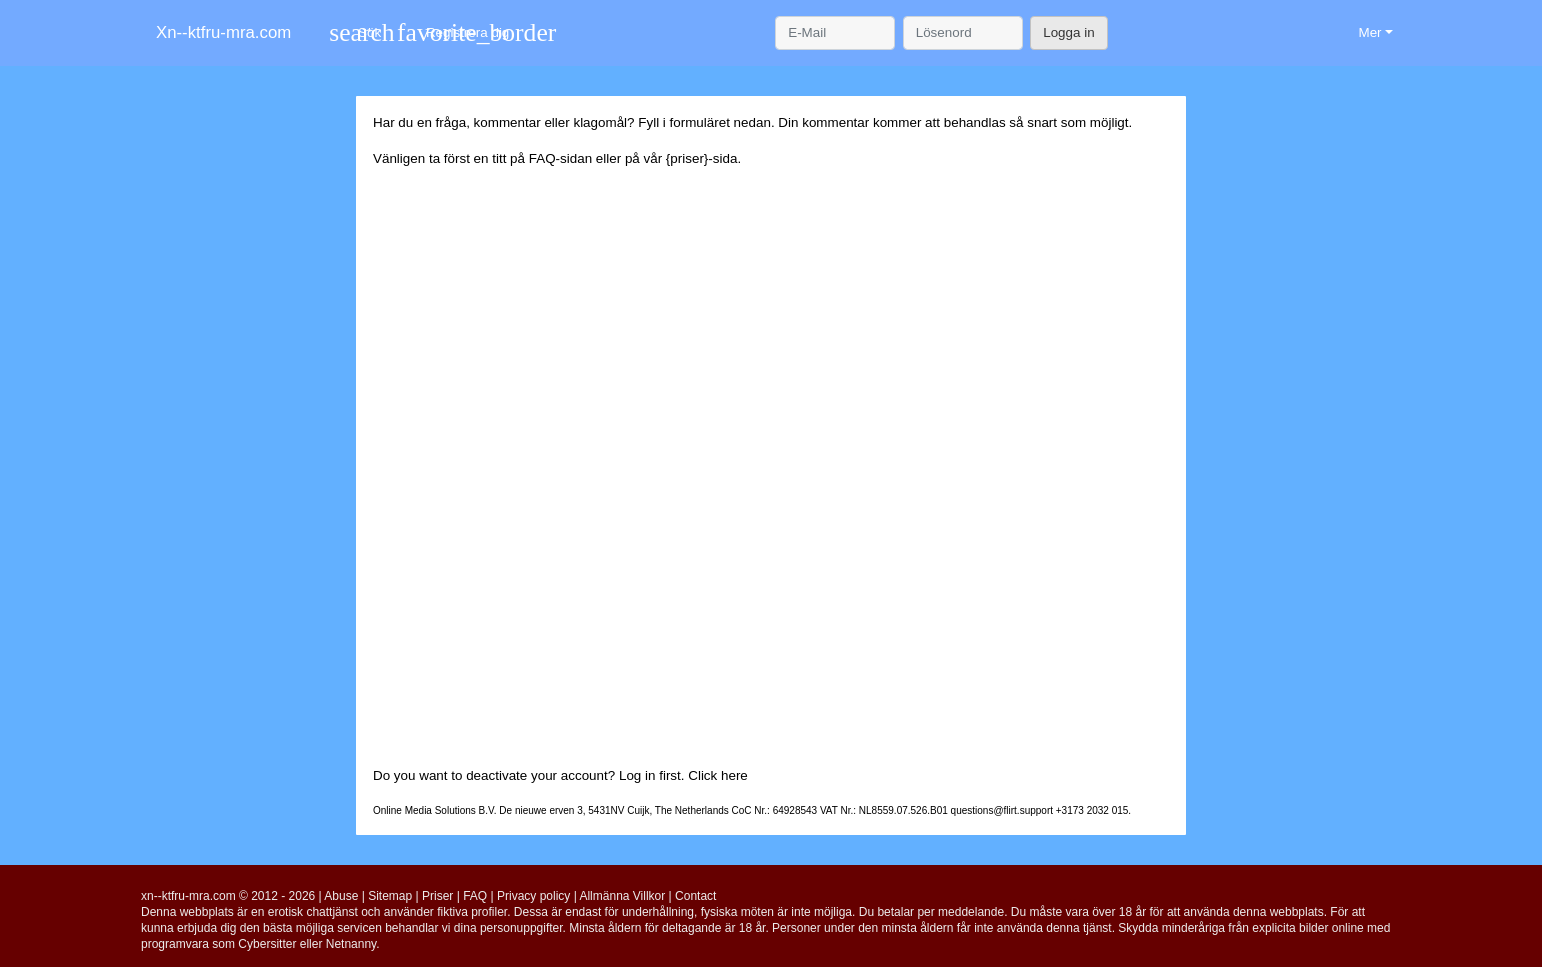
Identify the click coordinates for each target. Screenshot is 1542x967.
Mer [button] (1369, 32)
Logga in (1068, 32)
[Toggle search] (355, 33)
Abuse (341, 896)
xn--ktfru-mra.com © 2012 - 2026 (228, 896)
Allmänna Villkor (622, 896)
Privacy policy (533, 896)
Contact (695, 896)
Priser (437, 896)
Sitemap (390, 896)
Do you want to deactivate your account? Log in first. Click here (560, 775)
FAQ (542, 158)
